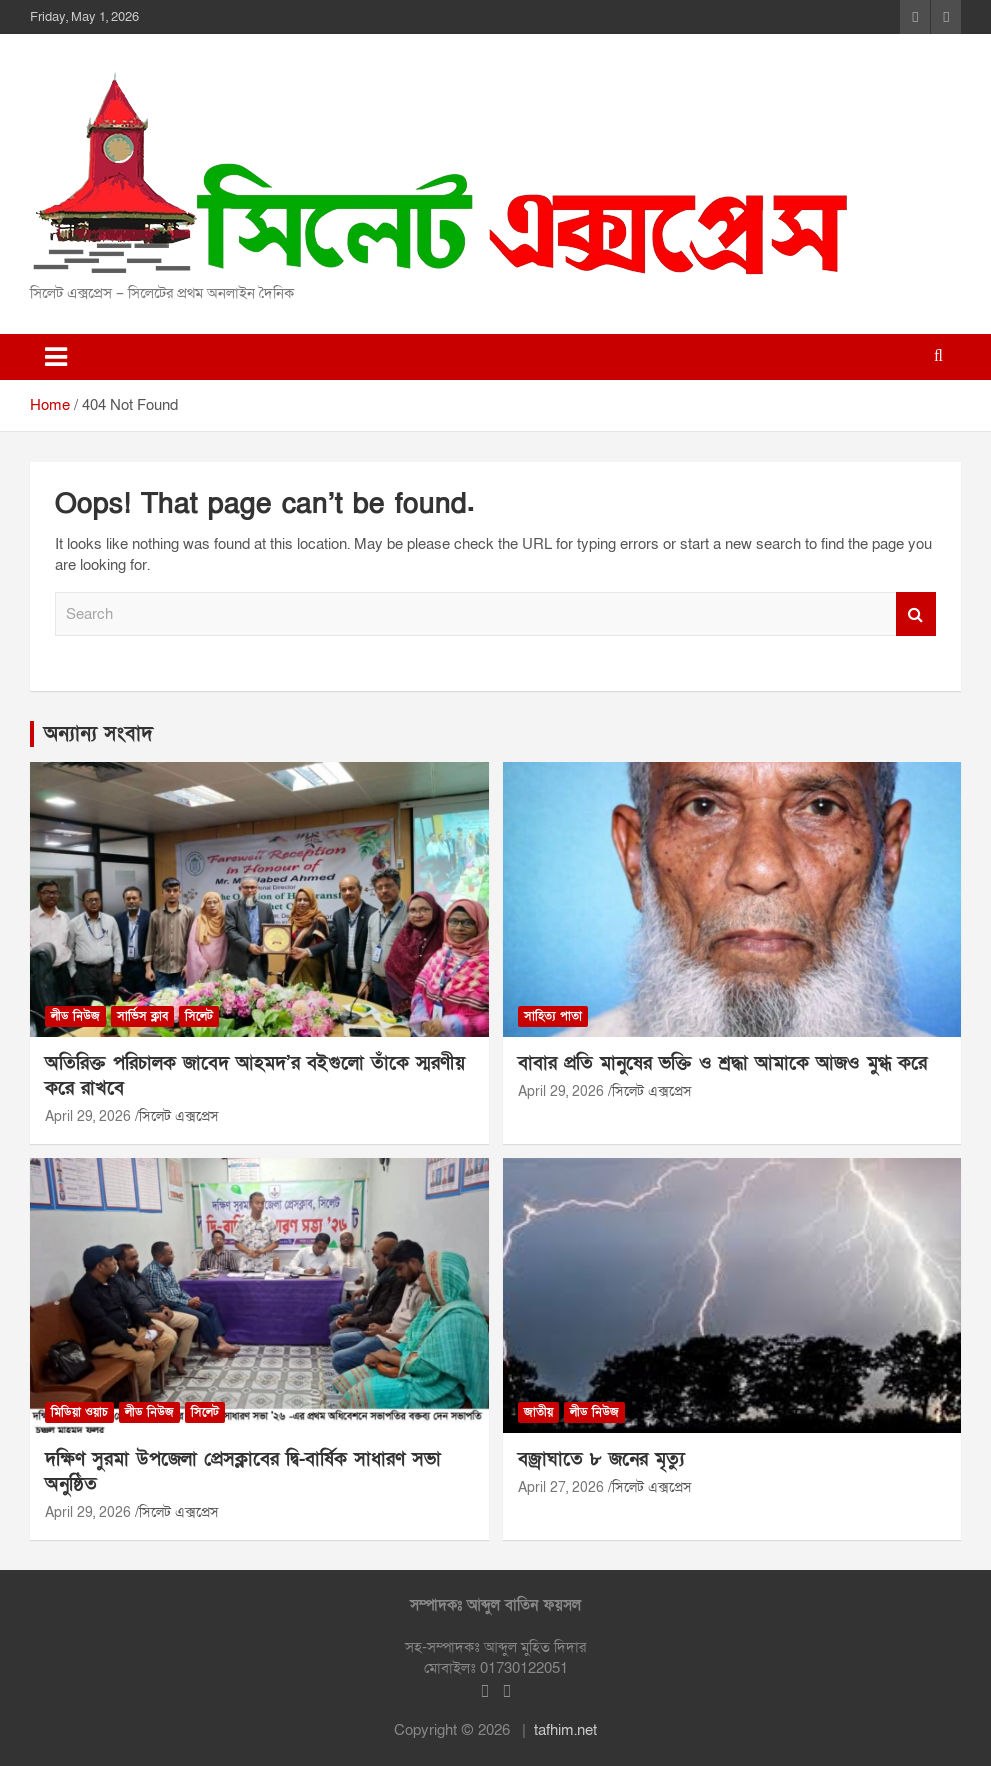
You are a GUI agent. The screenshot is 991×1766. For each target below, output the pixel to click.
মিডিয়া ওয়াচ (79, 1412)
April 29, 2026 (88, 1116)
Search (916, 614)
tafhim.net (565, 1730)
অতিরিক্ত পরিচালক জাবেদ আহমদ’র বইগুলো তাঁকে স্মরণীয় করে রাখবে (255, 1076)
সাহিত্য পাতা (553, 1016)
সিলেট (199, 1016)
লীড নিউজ (75, 1016)
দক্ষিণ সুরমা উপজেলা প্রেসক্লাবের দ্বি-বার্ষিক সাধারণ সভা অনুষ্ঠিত (243, 1472)
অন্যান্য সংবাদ (98, 734)
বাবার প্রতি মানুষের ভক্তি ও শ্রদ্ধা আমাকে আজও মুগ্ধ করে (722, 1063)
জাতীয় (538, 1412)
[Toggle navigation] (56, 357)
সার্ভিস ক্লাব (142, 1016)
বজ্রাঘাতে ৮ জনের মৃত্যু (601, 1459)
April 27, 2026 (561, 1487)
